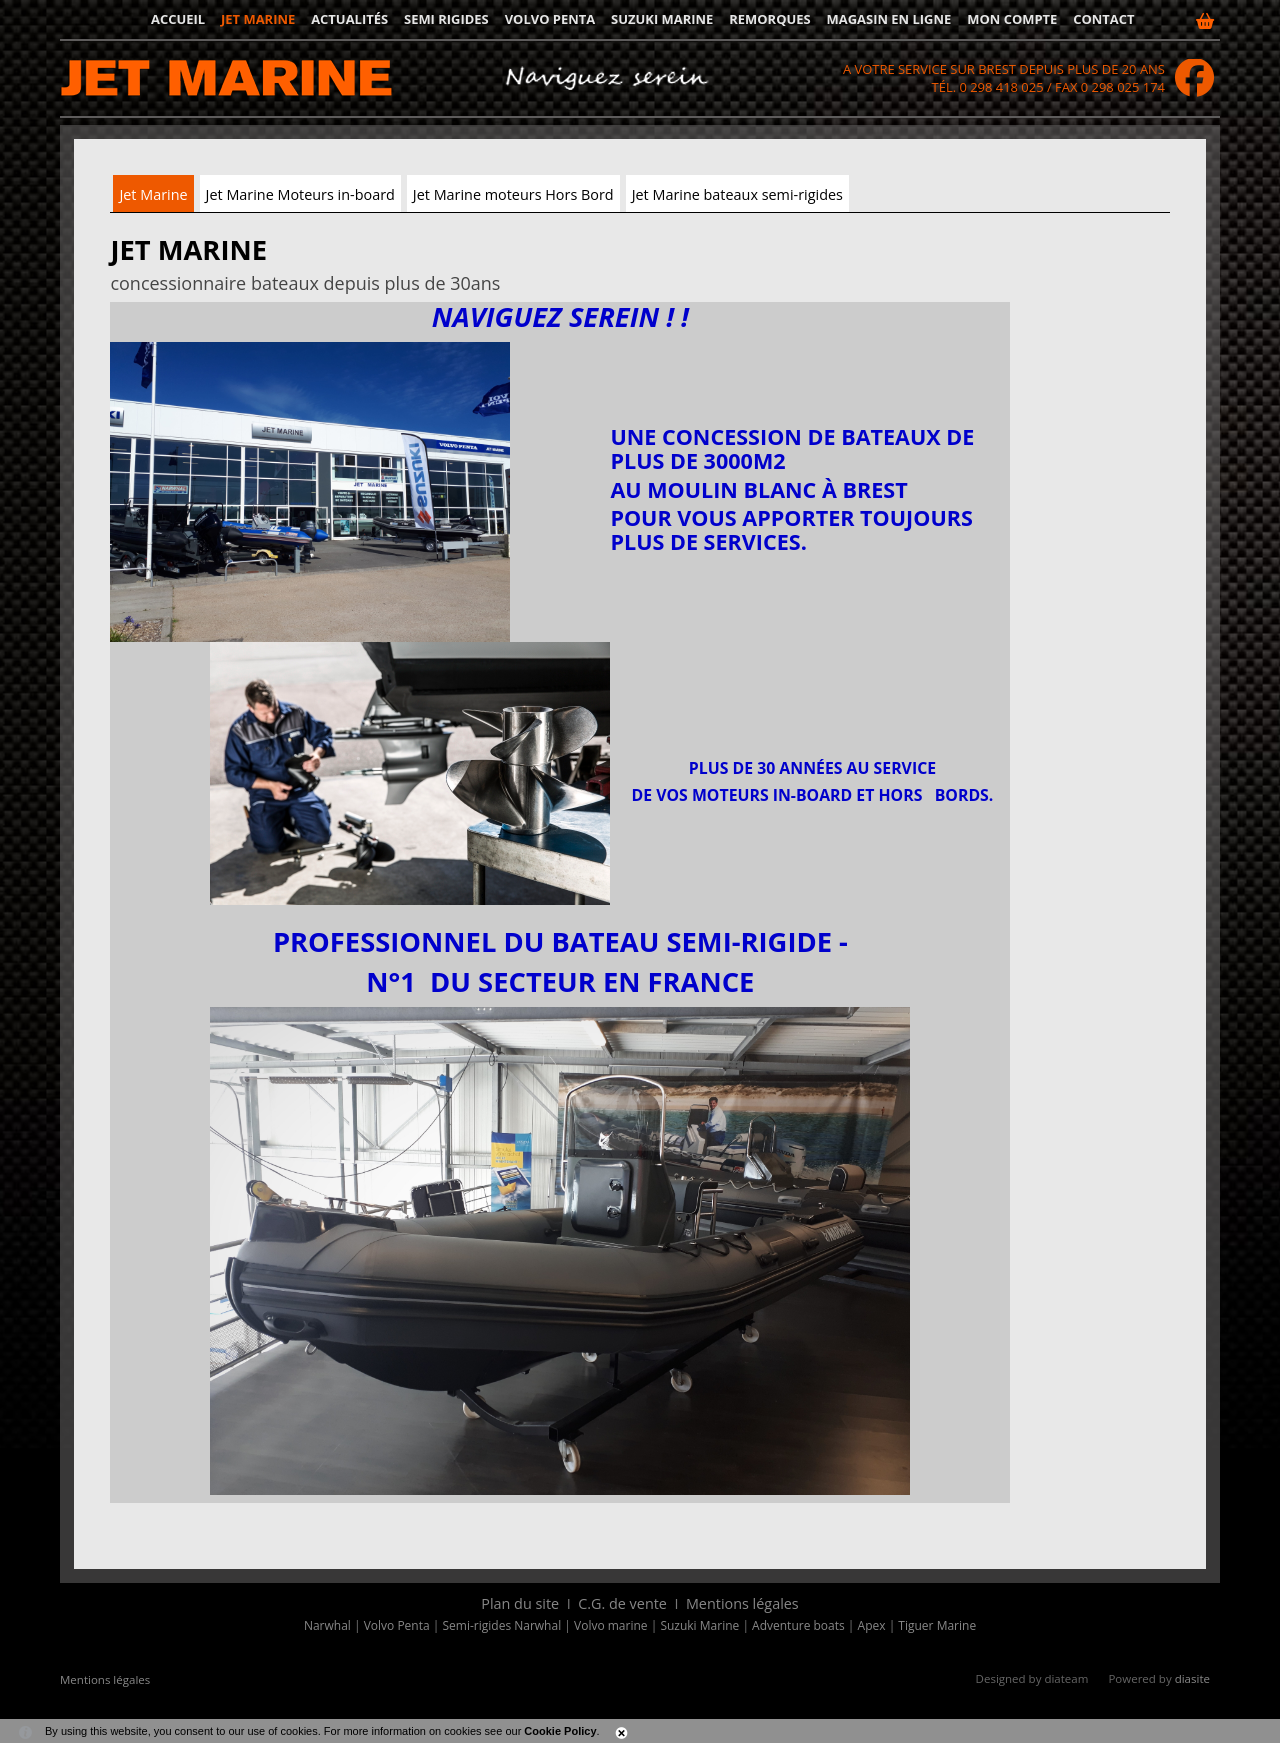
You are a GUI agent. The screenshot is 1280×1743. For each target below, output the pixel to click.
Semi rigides (446, 19)
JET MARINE (258, 19)
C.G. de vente (622, 1603)
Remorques (769, 19)
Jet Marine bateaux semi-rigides (737, 194)
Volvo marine (611, 1625)
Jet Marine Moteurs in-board (300, 194)
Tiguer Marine (937, 1625)
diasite (1192, 1678)
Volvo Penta (550, 19)
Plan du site (520, 1603)
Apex (872, 1625)
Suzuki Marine (662, 19)
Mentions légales (742, 1603)
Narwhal (327, 1625)
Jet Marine (153, 194)
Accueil (178, 19)
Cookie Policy (560, 1731)
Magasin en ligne (889, 19)
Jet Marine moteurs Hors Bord (513, 194)
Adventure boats (798, 1625)
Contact (1103, 19)
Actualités (349, 19)
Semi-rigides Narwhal (502, 1625)
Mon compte (1012, 19)
